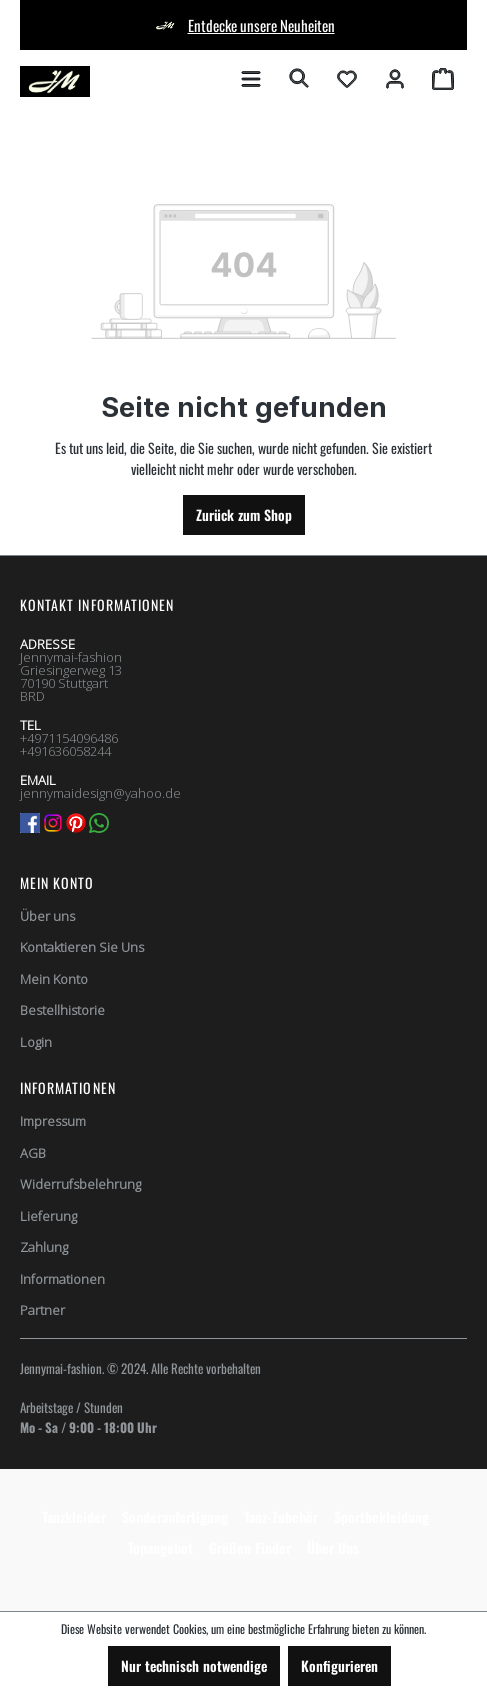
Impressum (53, 1121)
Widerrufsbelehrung (80, 1184)
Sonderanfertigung (175, 1516)
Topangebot (160, 1547)
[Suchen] (299, 78)
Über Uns (333, 1547)
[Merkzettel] (347, 78)
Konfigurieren (339, 1665)
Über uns (47, 916)
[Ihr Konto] (395, 78)
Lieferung (48, 1216)
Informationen (62, 1279)
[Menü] (251, 78)
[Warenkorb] (443, 78)
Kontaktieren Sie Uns (82, 947)
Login (36, 1042)
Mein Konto (57, 882)
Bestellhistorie (62, 1010)
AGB (33, 1153)
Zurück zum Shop (244, 514)
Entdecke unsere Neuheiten (261, 25)
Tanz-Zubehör (281, 1516)
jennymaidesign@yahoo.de (100, 793)
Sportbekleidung (381, 1516)
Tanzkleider (74, 1516)
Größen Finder (250, 1547)
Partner (42, 1310)
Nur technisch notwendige (194, 1665)
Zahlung (44, 1247)
